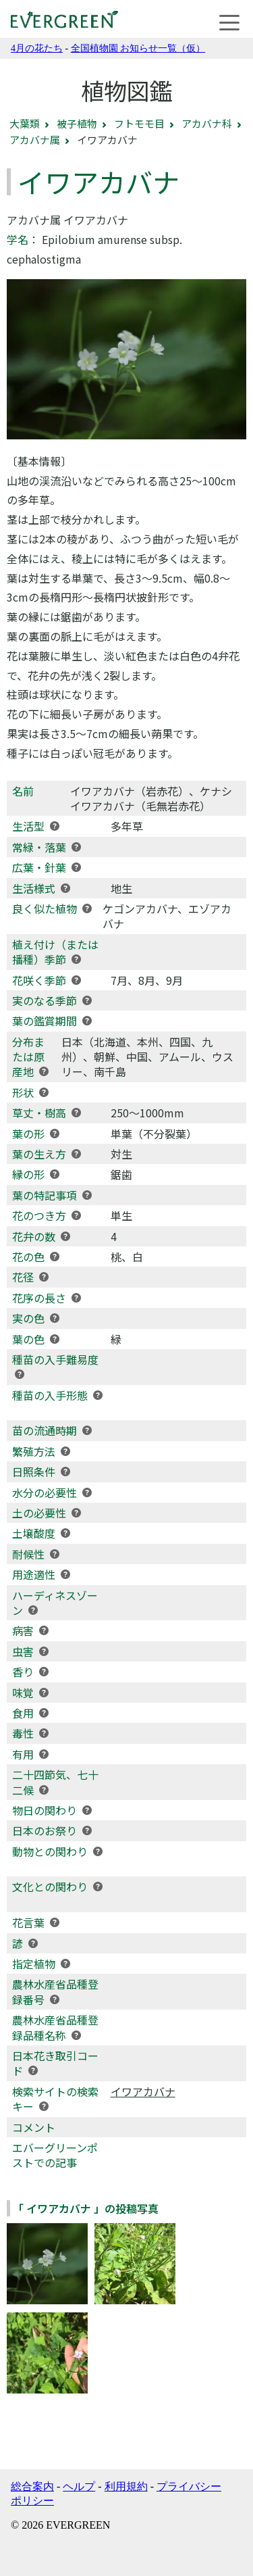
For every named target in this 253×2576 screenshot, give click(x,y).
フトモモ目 (139, 123)
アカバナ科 (206, 123)
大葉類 (24, 123)
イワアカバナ (143, 2091)
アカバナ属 (34, 139)
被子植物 (77, 123)
